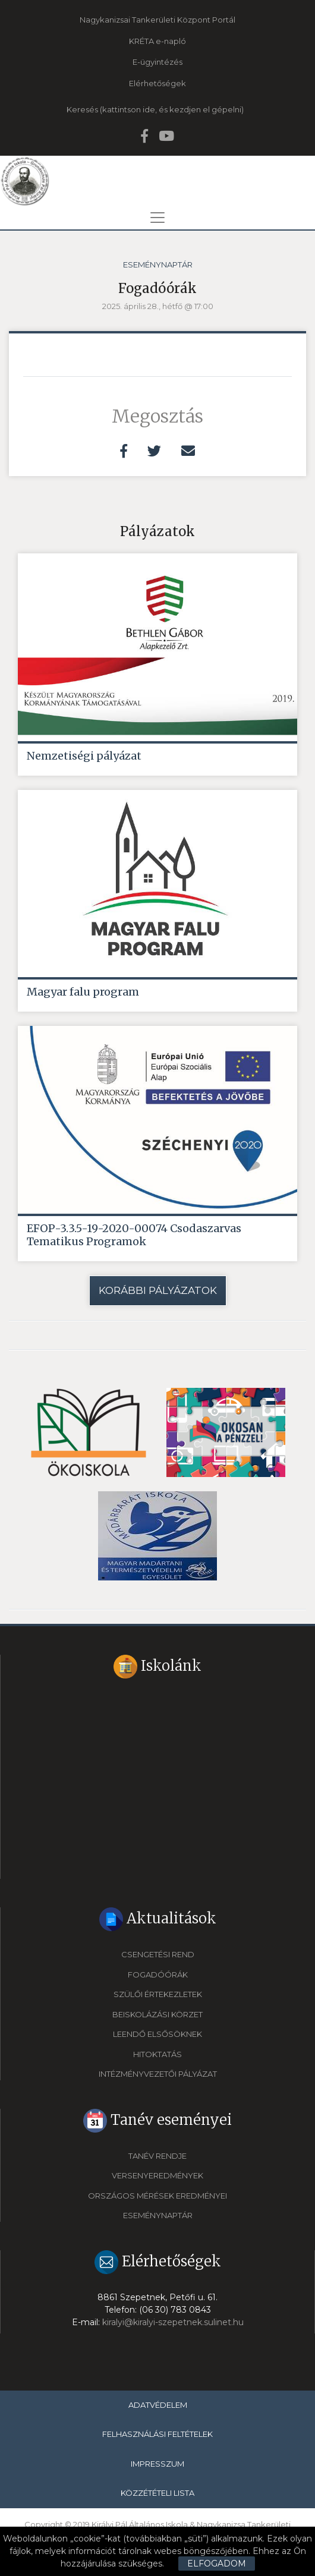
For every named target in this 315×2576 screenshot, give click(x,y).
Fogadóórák (158, 1974)
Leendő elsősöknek (157, 2034)
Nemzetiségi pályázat (84, 756)
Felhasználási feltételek (157, 2434)
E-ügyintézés (157, 62)
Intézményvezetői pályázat (158, 2074)
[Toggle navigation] (157, 217)
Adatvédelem (157, 2405)
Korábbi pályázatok (158, 1290)
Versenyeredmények (157, 2175)
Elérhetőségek (157, 83)
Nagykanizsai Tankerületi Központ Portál (157, 19)
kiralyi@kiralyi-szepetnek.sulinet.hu (173, 2322)
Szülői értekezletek (158, 1994)
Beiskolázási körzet (157, 2014)
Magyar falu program (83, 992)
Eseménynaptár (158, 264)
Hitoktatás (157, 2054)
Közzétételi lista (157, 2493)
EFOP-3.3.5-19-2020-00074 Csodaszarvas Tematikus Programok (134, 1235)
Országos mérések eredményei (157, 2195)
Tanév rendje (157, 2156)
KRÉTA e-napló (157, 41)
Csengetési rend (157, 1954)
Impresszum (157, 2463)
